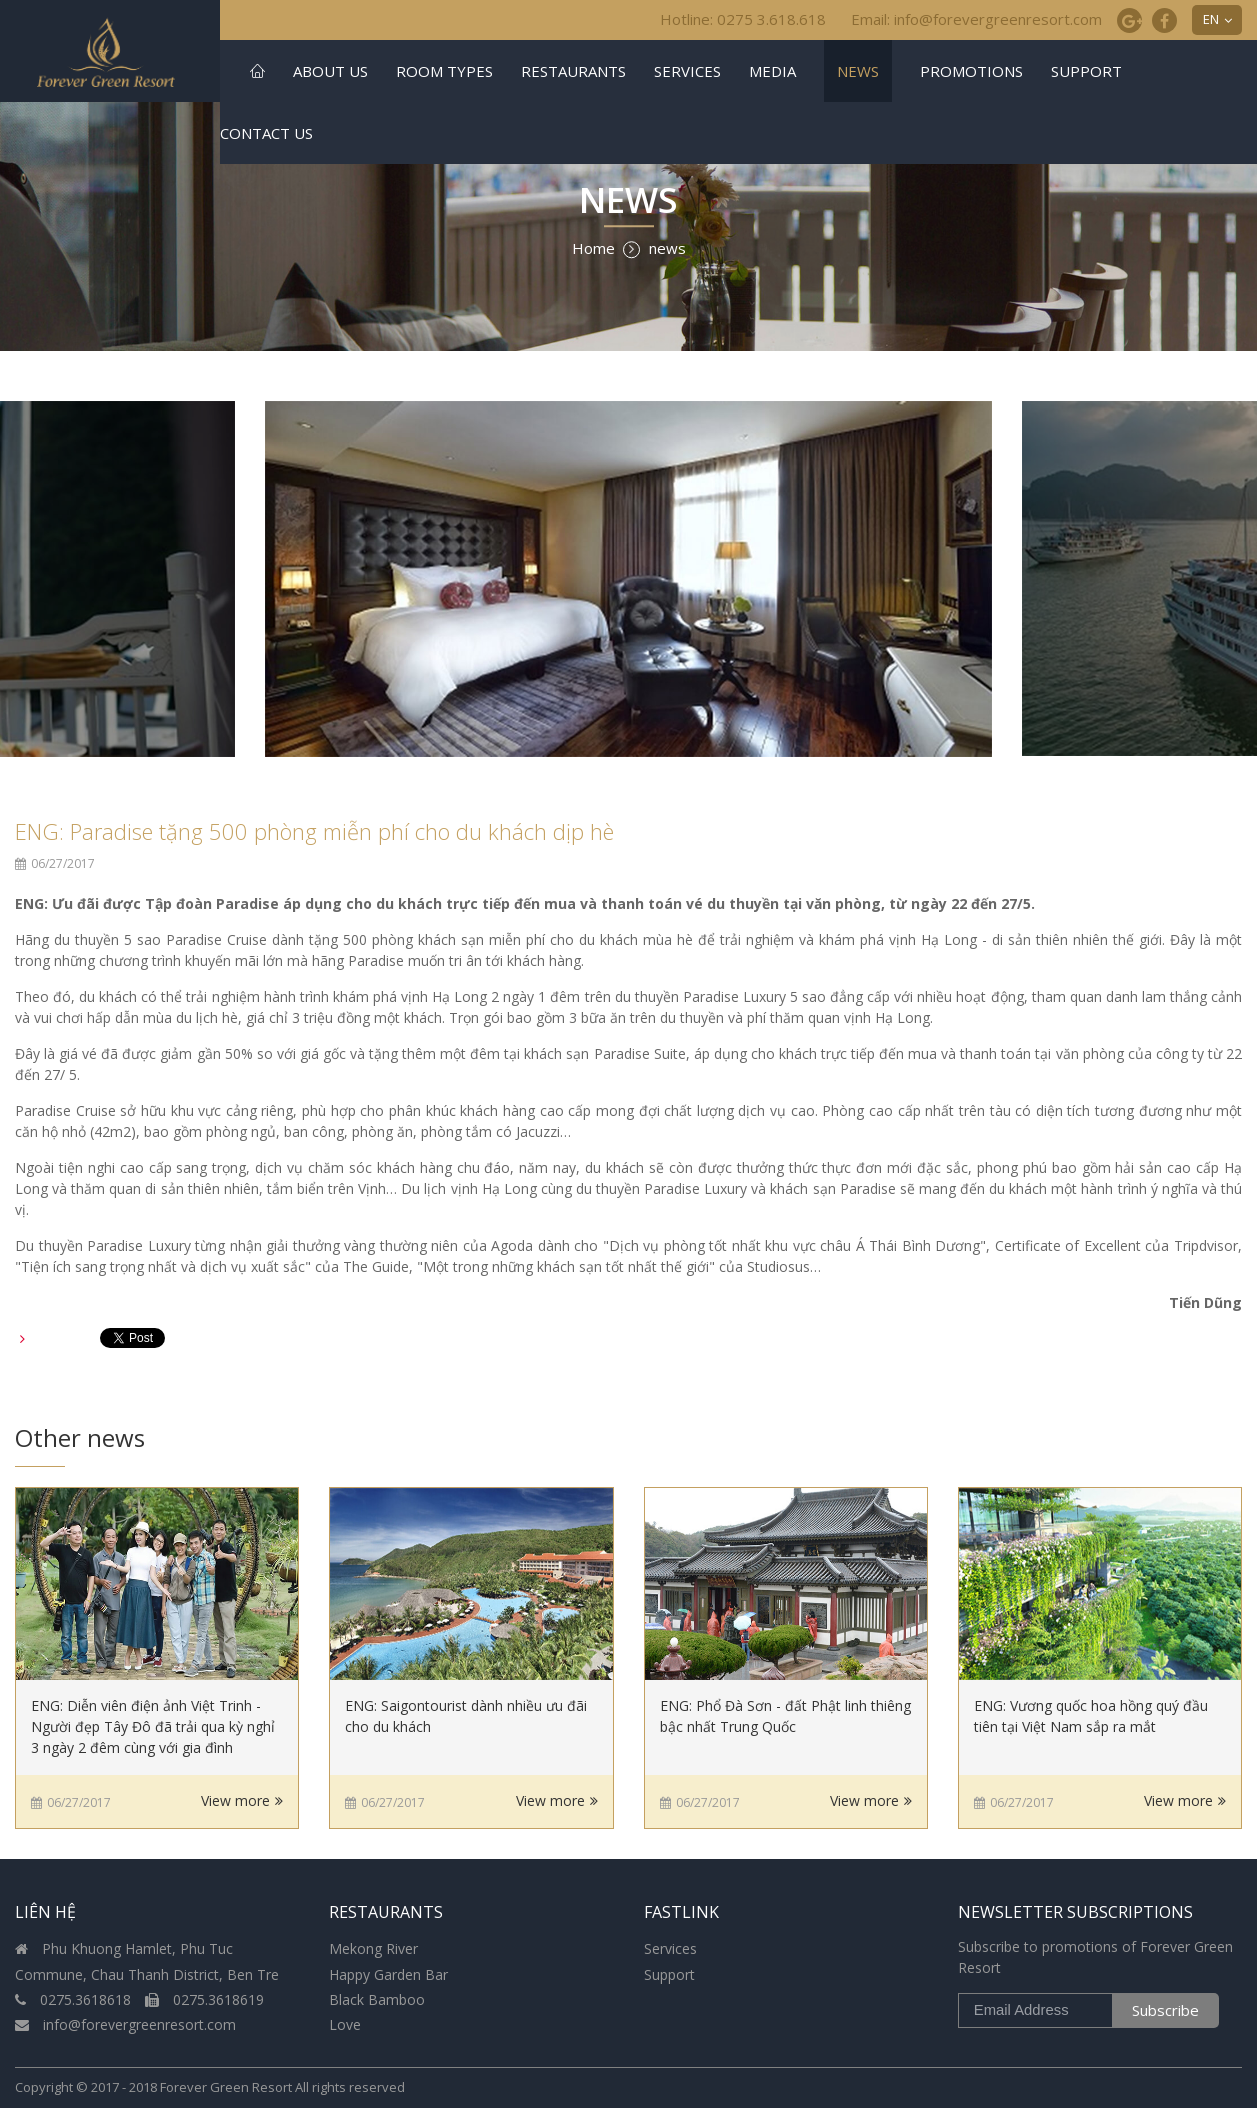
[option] (628, 579)
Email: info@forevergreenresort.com (976, 19)
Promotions (971, 71)
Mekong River (373, 1948)
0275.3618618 (75, 1999)
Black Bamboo (377, 1999)
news (858, 71)
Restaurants (573, 71)
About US (330, 71)
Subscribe (1165, 2010)
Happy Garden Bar (388, 1974)
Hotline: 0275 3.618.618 (743, 19)
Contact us (266, 133)
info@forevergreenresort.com (125, 2024)
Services (687, 71)
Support (1086, 71)
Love (345, 2024)
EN (1211, 19)
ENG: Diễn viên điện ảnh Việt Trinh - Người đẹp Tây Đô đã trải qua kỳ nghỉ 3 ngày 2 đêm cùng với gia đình (153, 1726)
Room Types (444, 71)
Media (772, 71)
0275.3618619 (204, 1999)
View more (235, 1800)
